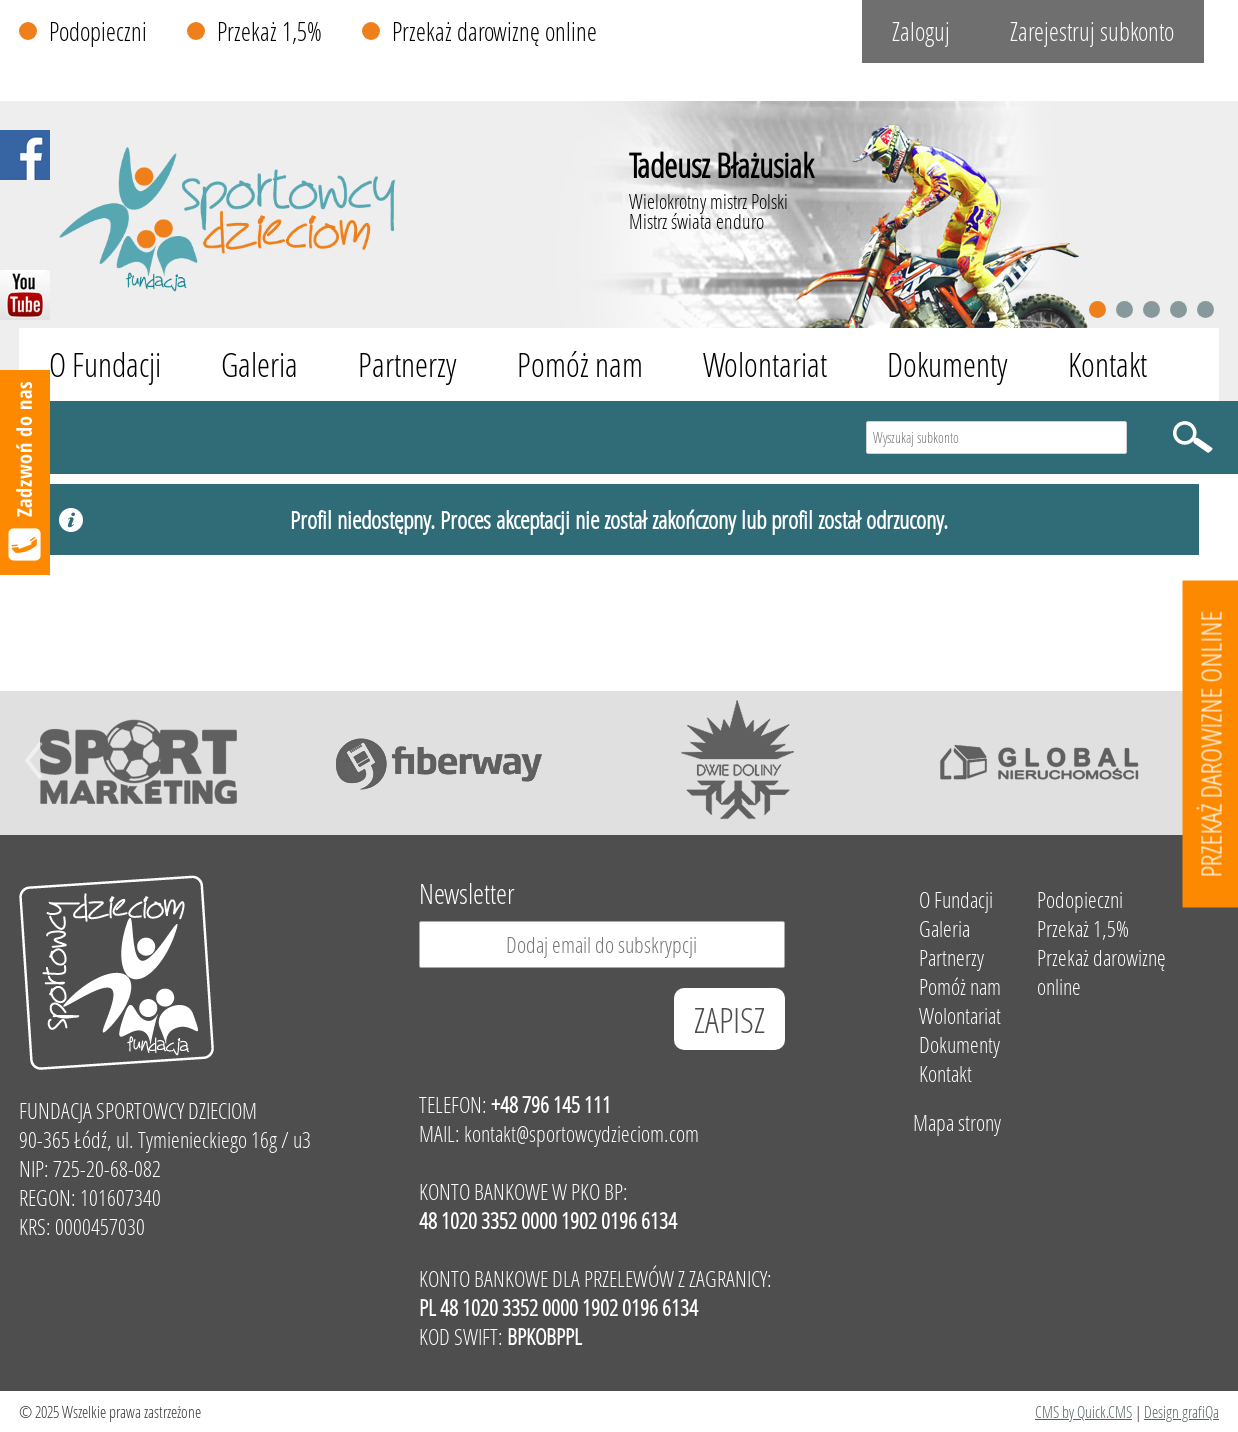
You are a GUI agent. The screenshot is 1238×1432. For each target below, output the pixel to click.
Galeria (259, 364)
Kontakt (1107, 364)
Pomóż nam (580, 364)
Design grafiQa (1181, 1411)
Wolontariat (765, 364)
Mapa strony (957, 1122)
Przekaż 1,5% (269, 31)
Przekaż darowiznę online (494, 31)
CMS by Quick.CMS (1083, 1411)
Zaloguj (921, 31)
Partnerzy (407, 364)
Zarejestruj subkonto (1092, 31)
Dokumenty (947, 364)
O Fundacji (105, 364)
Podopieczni (98, 31)
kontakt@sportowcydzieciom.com (581, 1133)
